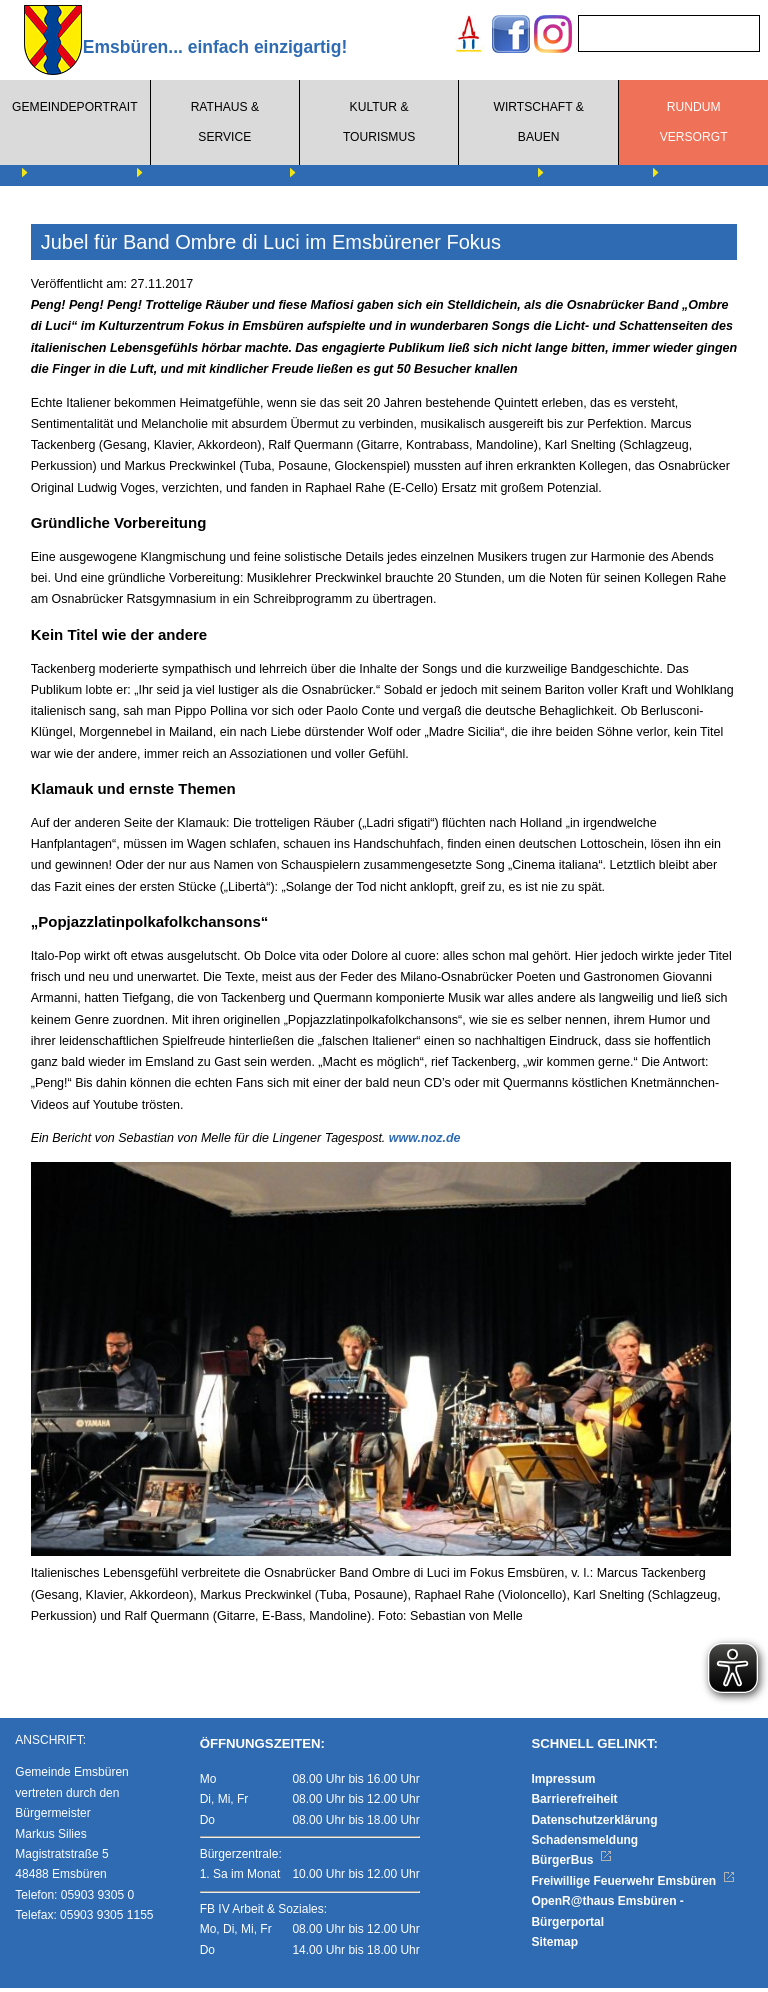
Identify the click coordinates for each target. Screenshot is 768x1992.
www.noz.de (425, 1138)
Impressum (563, 1782)
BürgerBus (571, 1864)
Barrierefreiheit (574, 1803)
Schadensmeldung (584, 1844)
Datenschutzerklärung (594, 1823)
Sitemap (554, 1946)
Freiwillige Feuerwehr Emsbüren (633, 1884)
